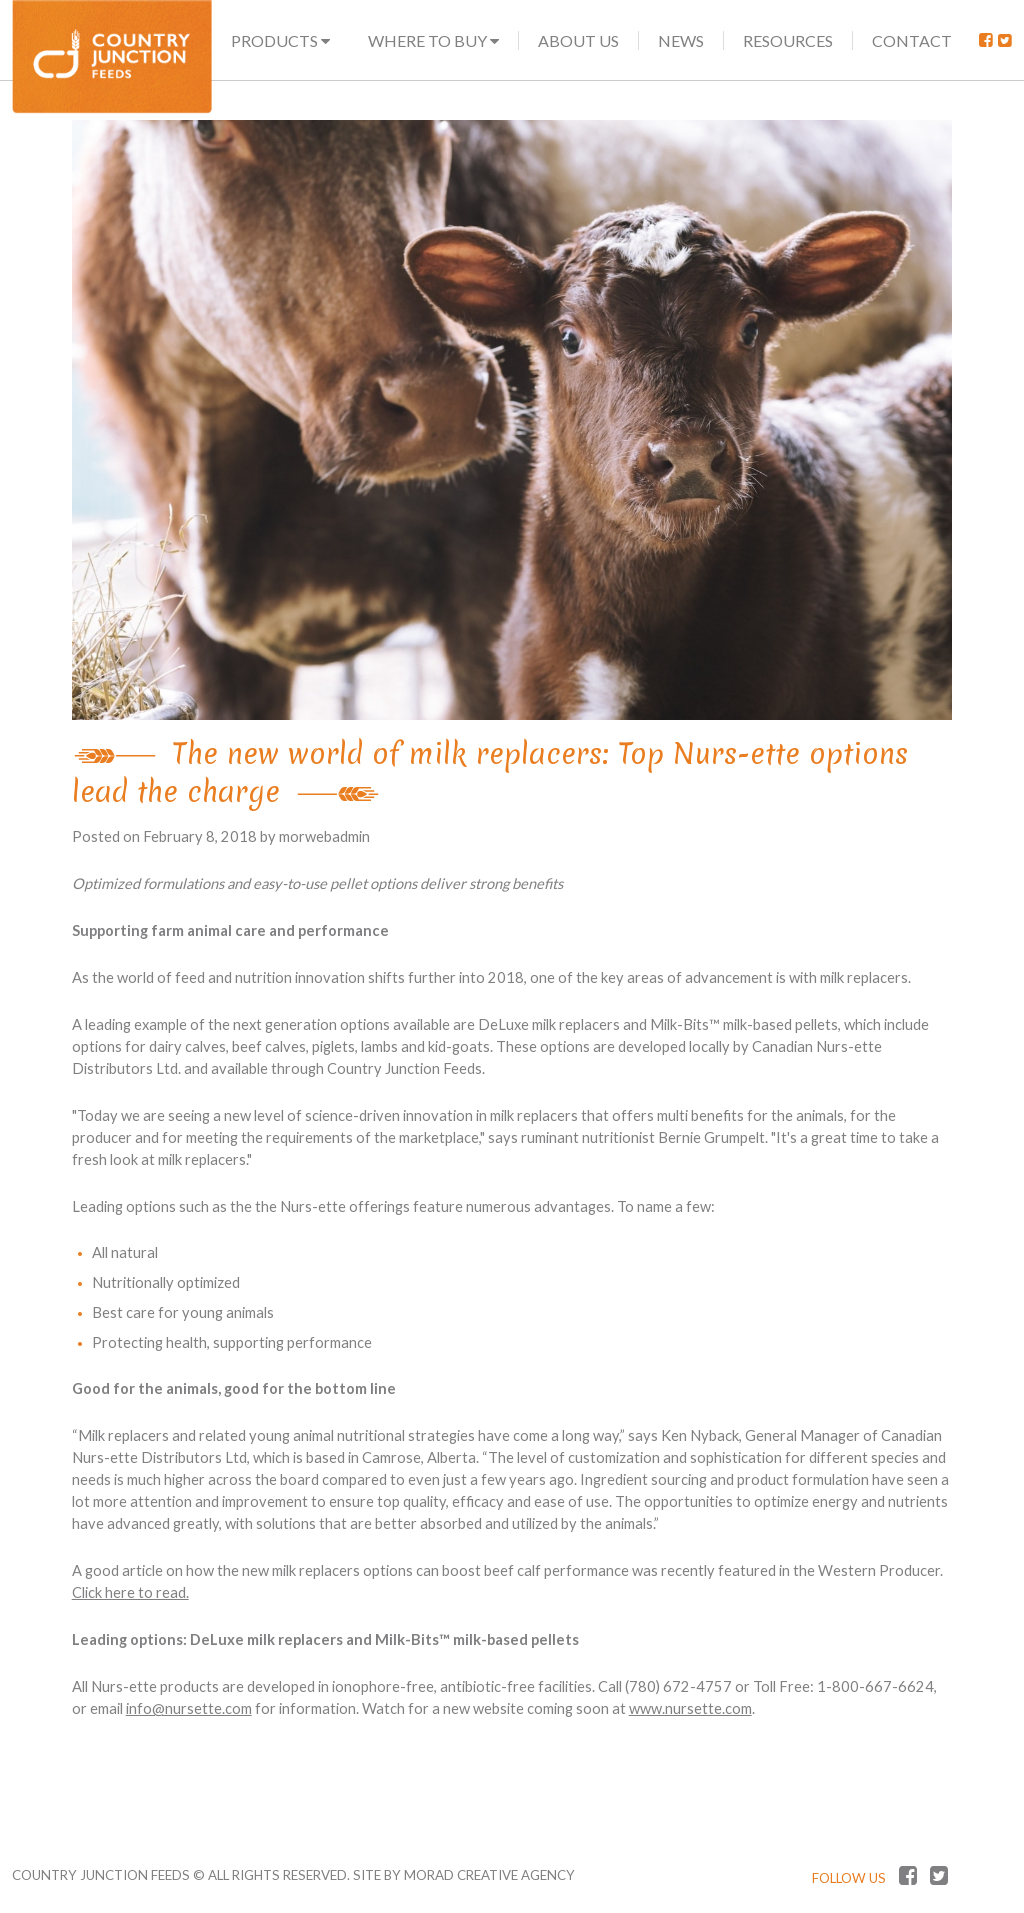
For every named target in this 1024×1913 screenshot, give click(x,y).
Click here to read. (130, 1592)
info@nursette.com (189, 1708)
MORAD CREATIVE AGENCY (489, 1875)
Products (280, 40)
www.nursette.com (690, 1708)
